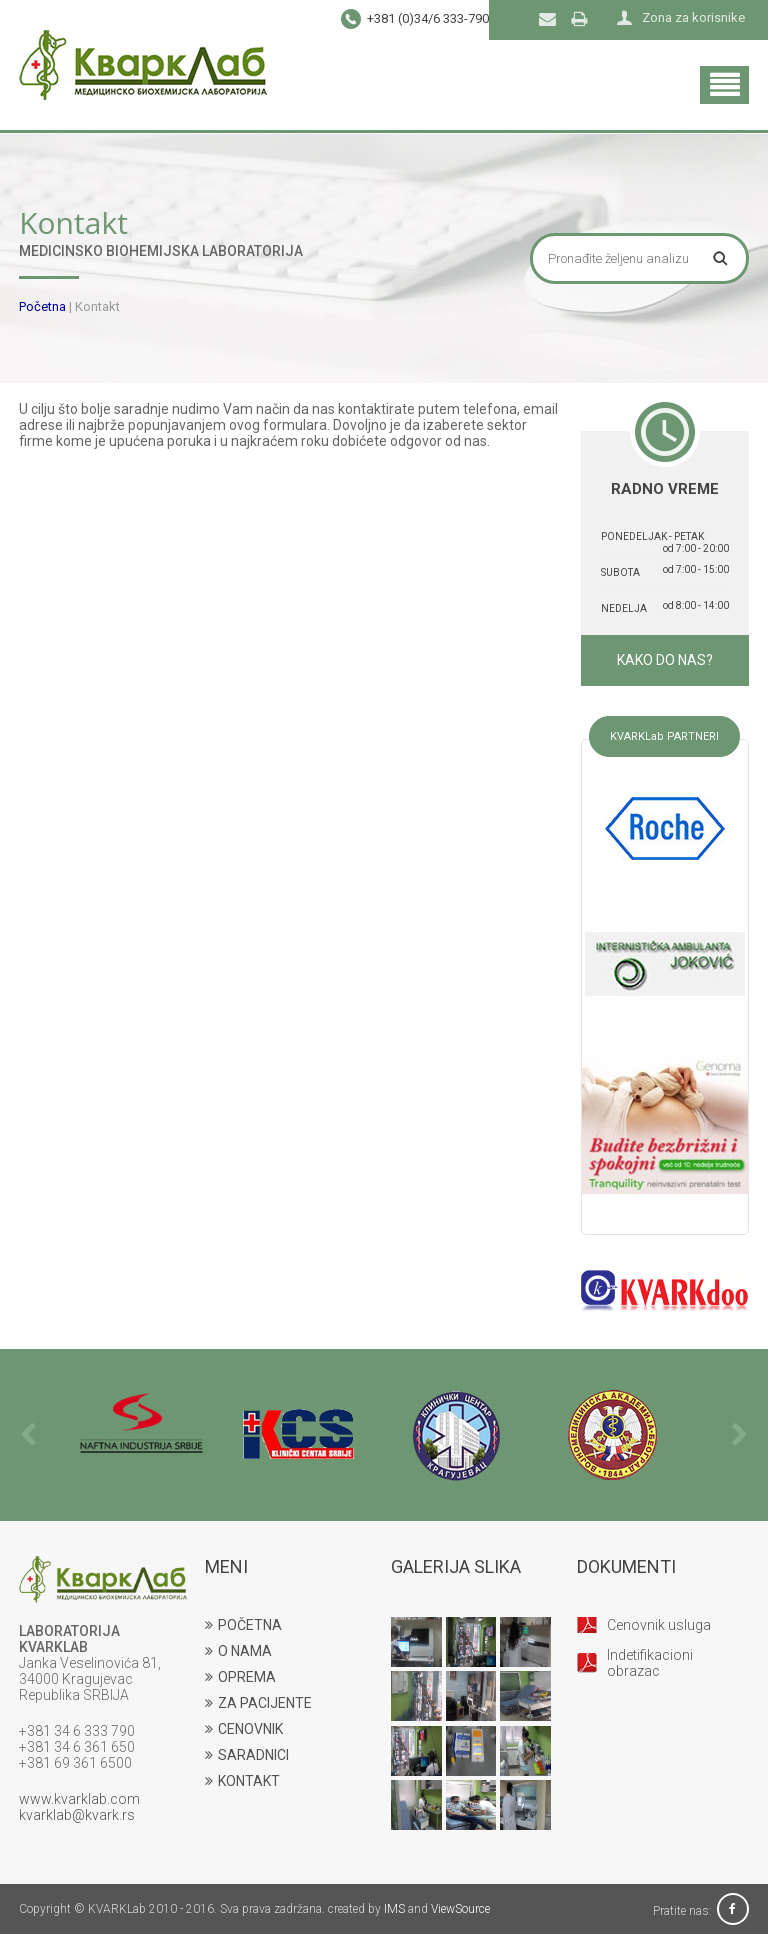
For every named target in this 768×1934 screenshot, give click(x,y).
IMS (394, 1909)
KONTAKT (242, 1781)
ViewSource (460, 1909)
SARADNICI (247, 1755)
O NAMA (238, 1651)
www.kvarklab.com (79, 1799)
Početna (42, 306)
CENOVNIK (244, 1729)
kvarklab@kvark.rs (77, 1815)
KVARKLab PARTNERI (664, 736)
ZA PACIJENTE (258, 1703)
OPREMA (240, 1677)
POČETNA (243, 1625)
